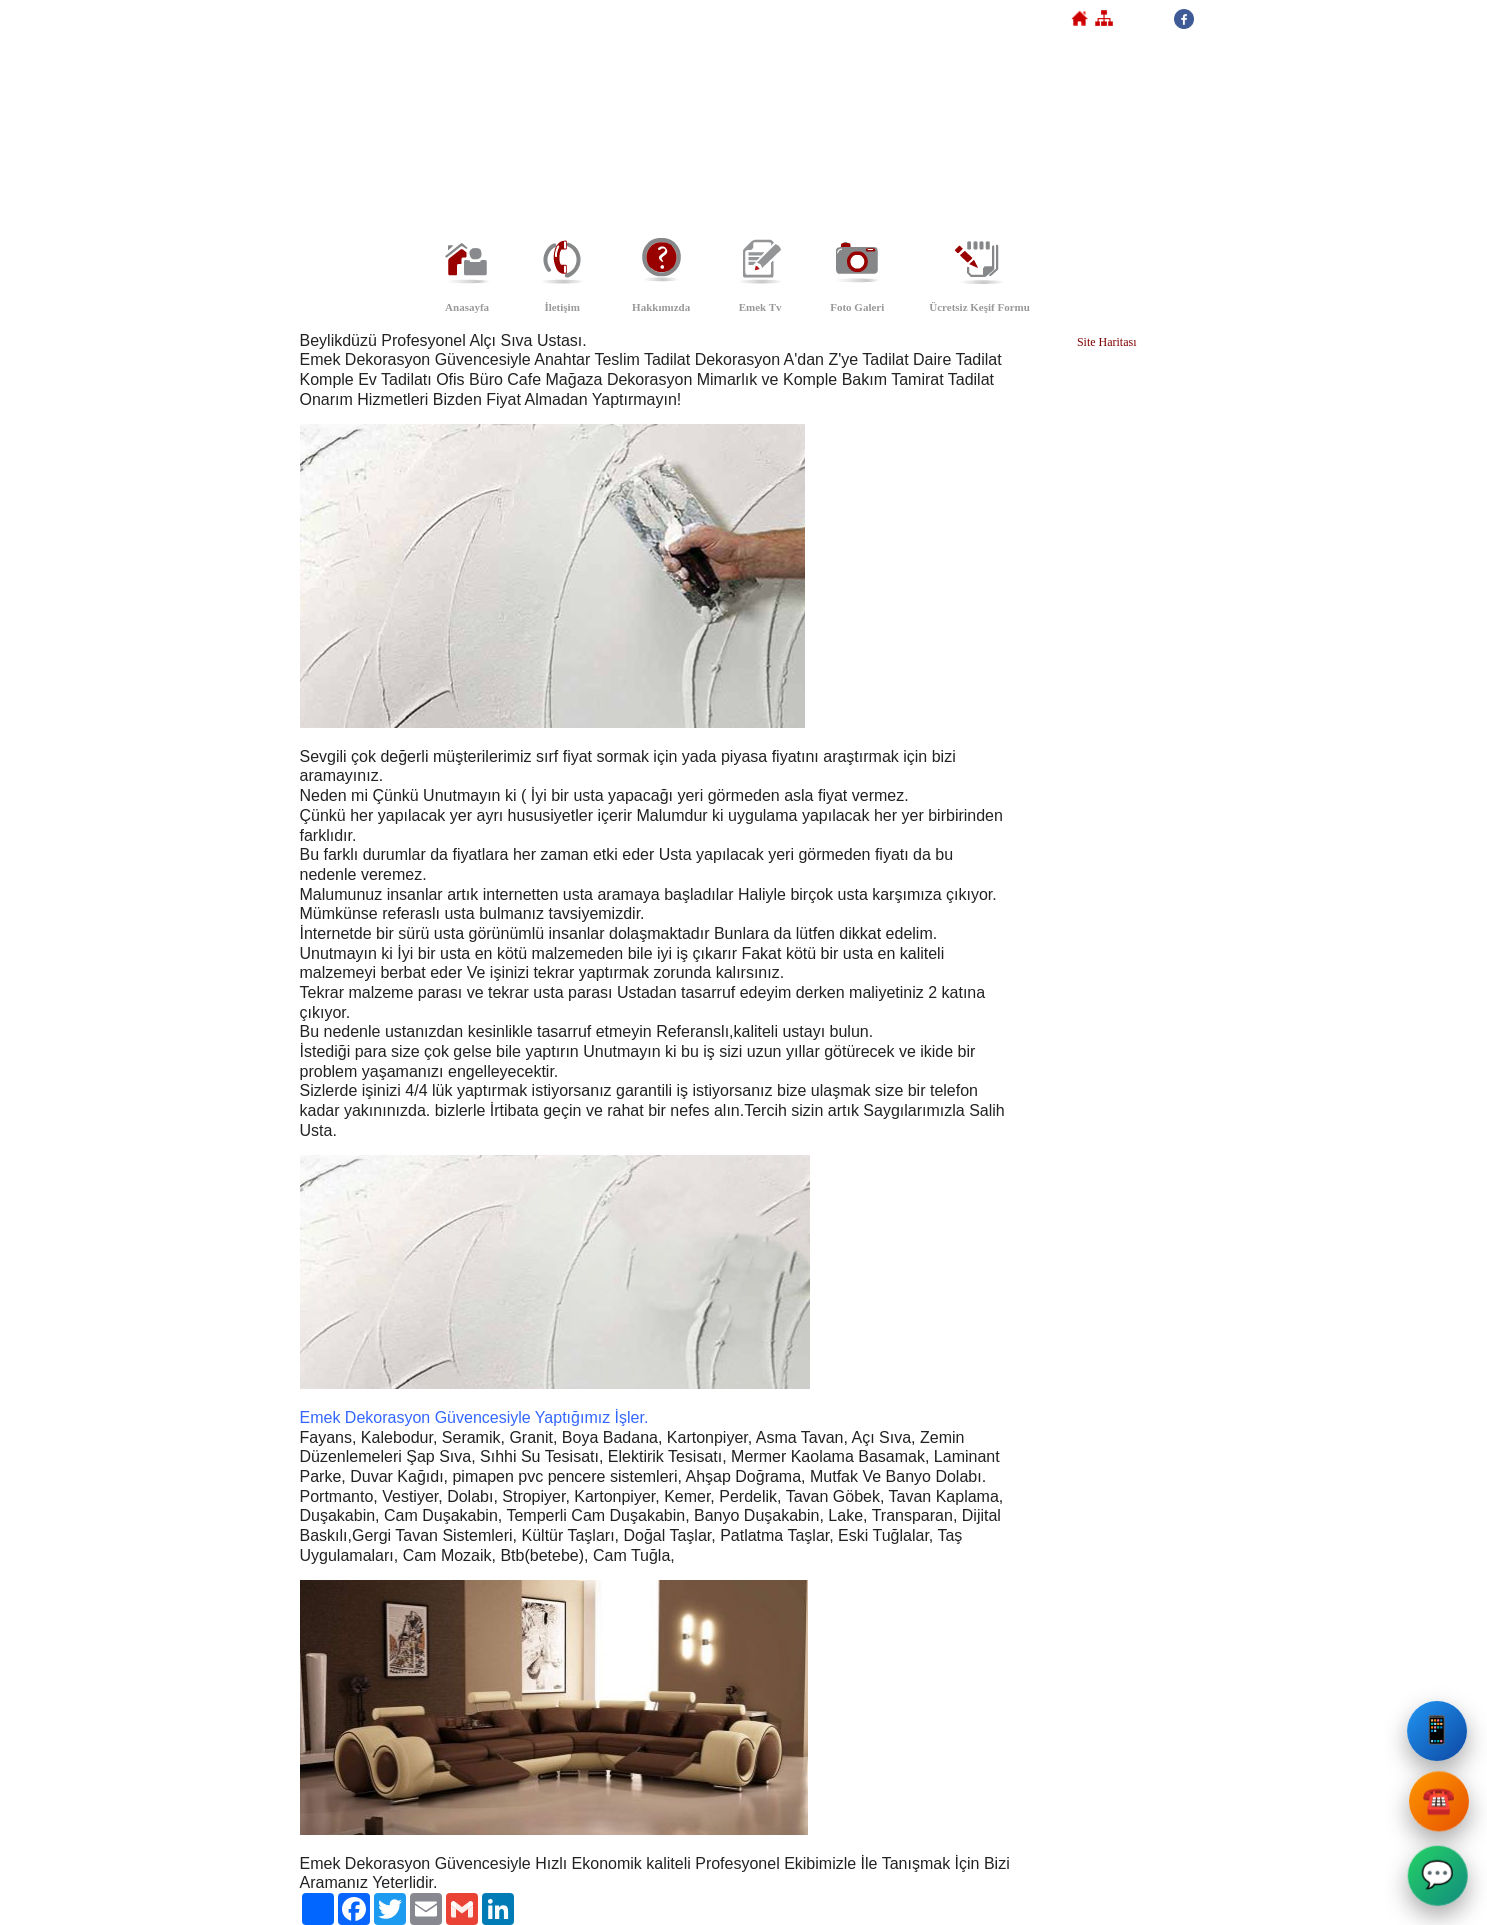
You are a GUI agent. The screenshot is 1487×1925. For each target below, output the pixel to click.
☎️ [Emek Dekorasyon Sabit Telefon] (1439, 1806)
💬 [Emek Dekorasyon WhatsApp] (1436, 1876)
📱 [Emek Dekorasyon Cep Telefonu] (1440, 1733)
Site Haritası (1107, 342)
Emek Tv (760, 307)
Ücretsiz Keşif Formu (979, 307)
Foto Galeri (857, 307)
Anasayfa (467, 307)
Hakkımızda (661, 307)
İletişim (561, 307)
